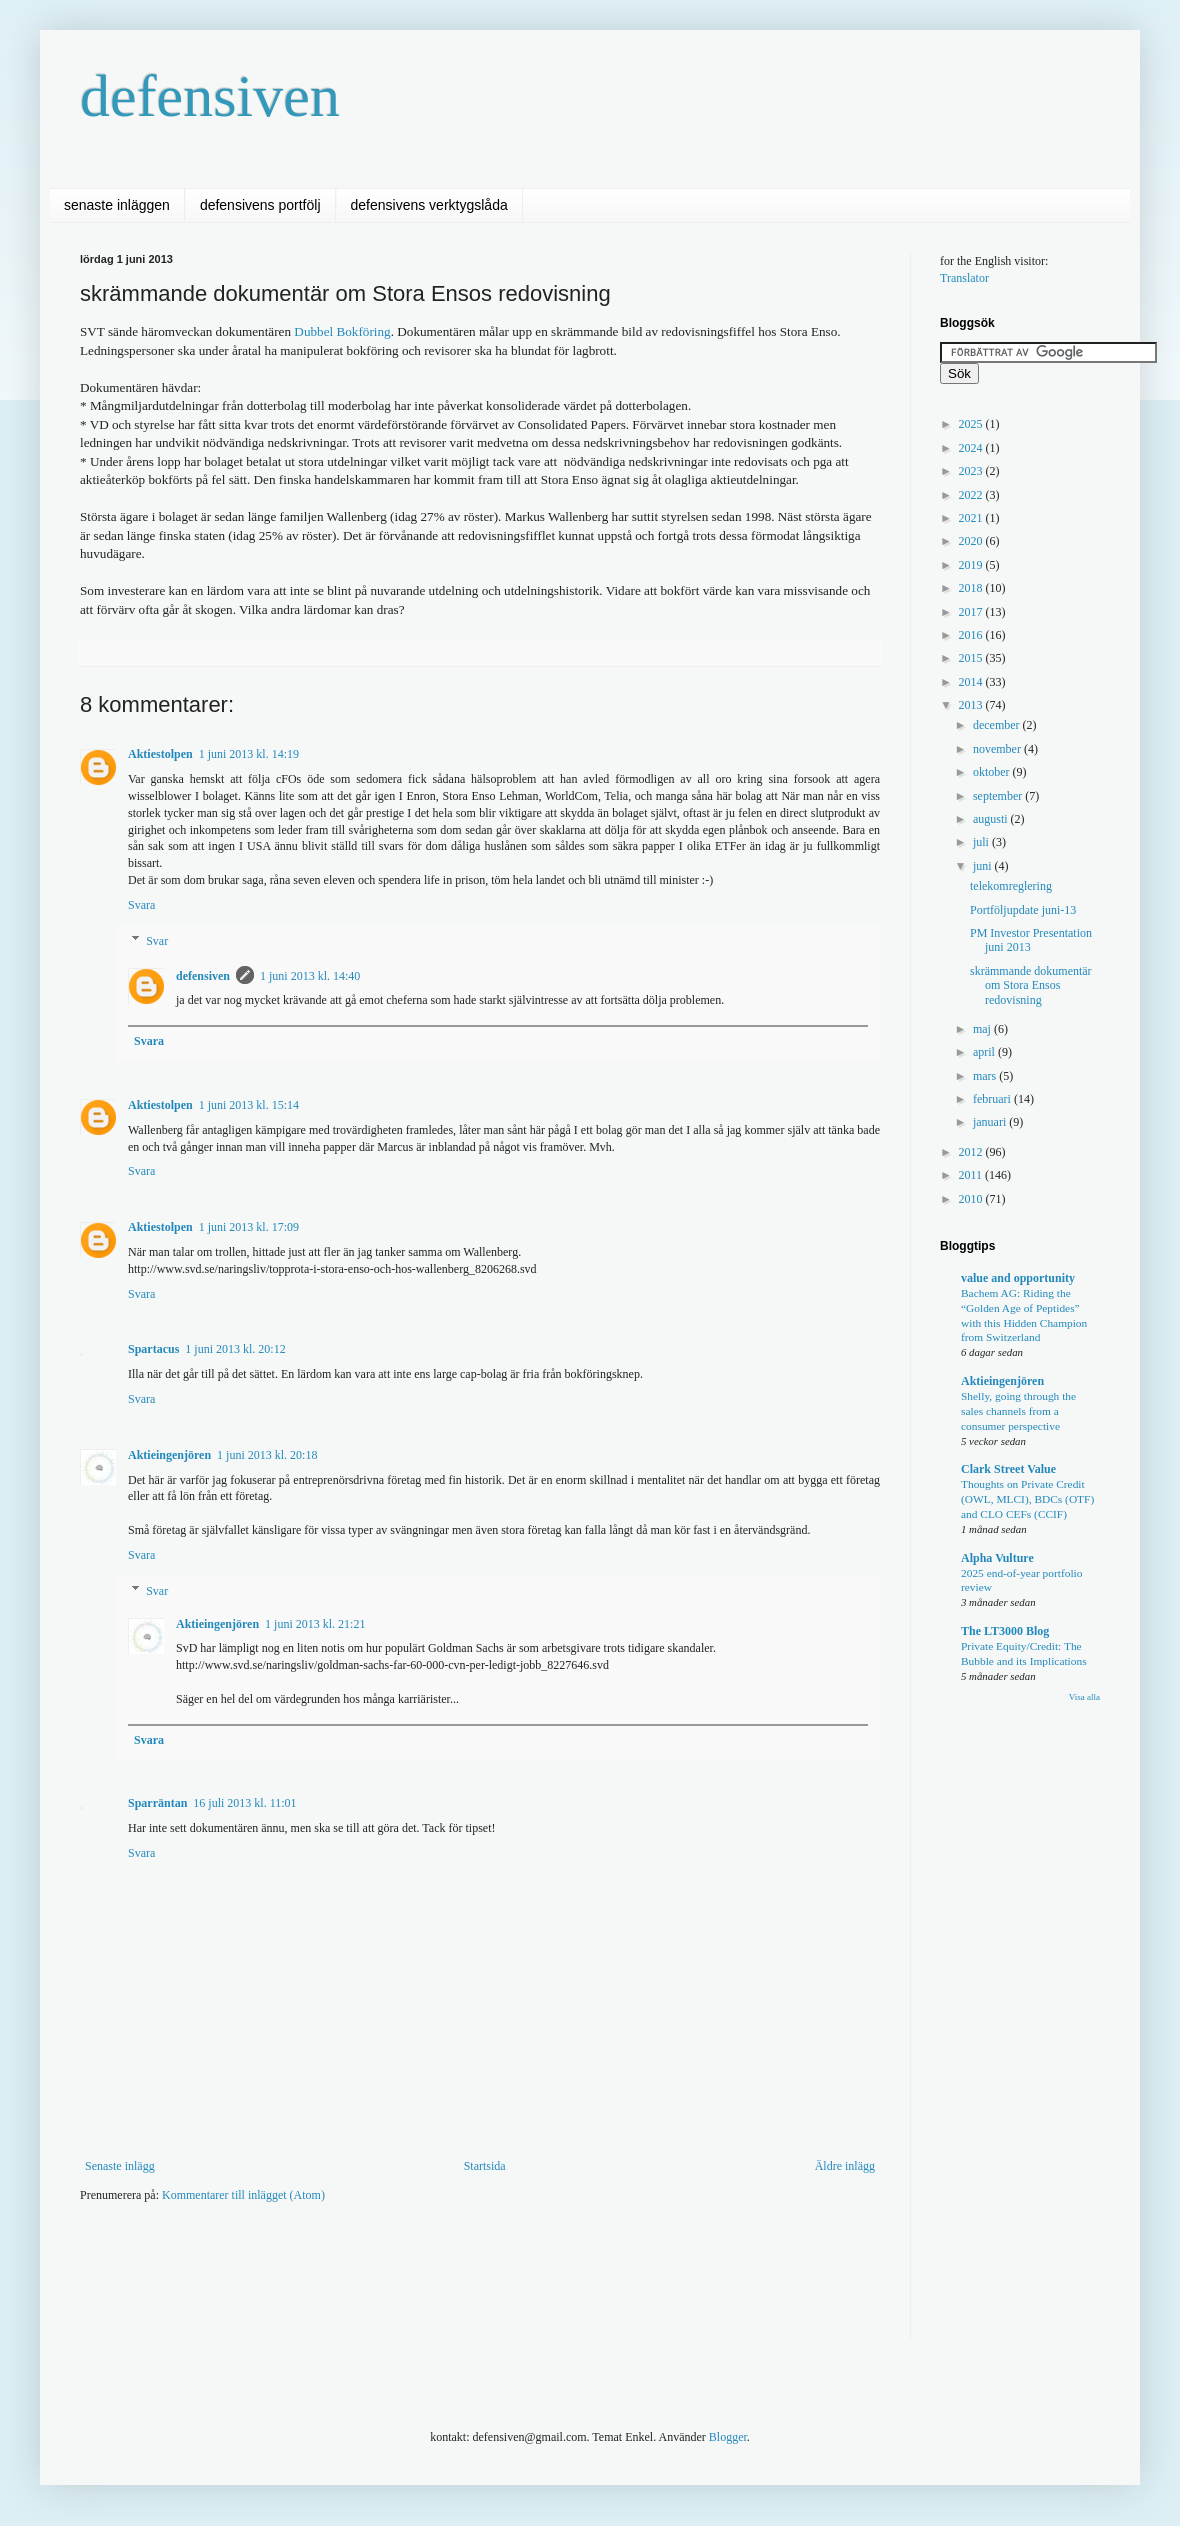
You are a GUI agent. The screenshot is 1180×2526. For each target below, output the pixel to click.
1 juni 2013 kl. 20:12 (235, 1349)
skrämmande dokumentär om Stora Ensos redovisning (1031, 985)
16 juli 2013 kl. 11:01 (244, 1803)
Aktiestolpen (160, 754)
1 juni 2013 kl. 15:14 (249, 1105)
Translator (964, 278)
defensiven (210, 96)
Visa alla (1084, 1697)
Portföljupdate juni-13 (1023, 910)
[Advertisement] (444, 2278)
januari (991, 1122)
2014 (972, 682)
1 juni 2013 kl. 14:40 (310, 976)
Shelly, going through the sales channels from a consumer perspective (1018, 1411)
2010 (972, 1199)
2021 (972, 518)
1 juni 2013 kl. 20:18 (267, 1455)
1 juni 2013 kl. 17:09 (249, 1227)
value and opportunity (1018, 1278)
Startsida (485, 2166)
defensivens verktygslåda (429, 205)
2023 (972, 471)
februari (993, 1099)
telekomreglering (1011, 886)
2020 (972, 541)
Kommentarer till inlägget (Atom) (243, 2195)
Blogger (728, 2437)
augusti (992, 819)
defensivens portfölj (260, 205)
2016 (972, 635)
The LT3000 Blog (1005, 1631)
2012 (972, 1152)
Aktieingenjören (169, 1455)
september (999, 796)
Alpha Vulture (997, 1558)
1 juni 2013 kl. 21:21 (315, 1624)
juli (982, 842)
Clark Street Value (1008, 1469)
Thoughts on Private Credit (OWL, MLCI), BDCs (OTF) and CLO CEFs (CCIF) (1027, 1499)
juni (984, 866)
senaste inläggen (117, 205)
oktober (993, 772)
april (985, 1052)
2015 (972, 658)
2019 (972, 565)
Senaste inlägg (120, 2166)
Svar (157, 941)
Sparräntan (157, 1803)
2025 (972, 424)
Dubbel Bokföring (342, 331)
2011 (972, 1175)
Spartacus (153, 1349)
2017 (972, 612)
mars (986, 1076)
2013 (972, 705)
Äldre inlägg (845, 2166)
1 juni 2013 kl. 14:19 (249, 754)
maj (983, 1029)
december (998, 725)
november (998, 749)
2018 (972, 588)
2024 (972, 448)
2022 (972, 495)
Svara (141, 905)
